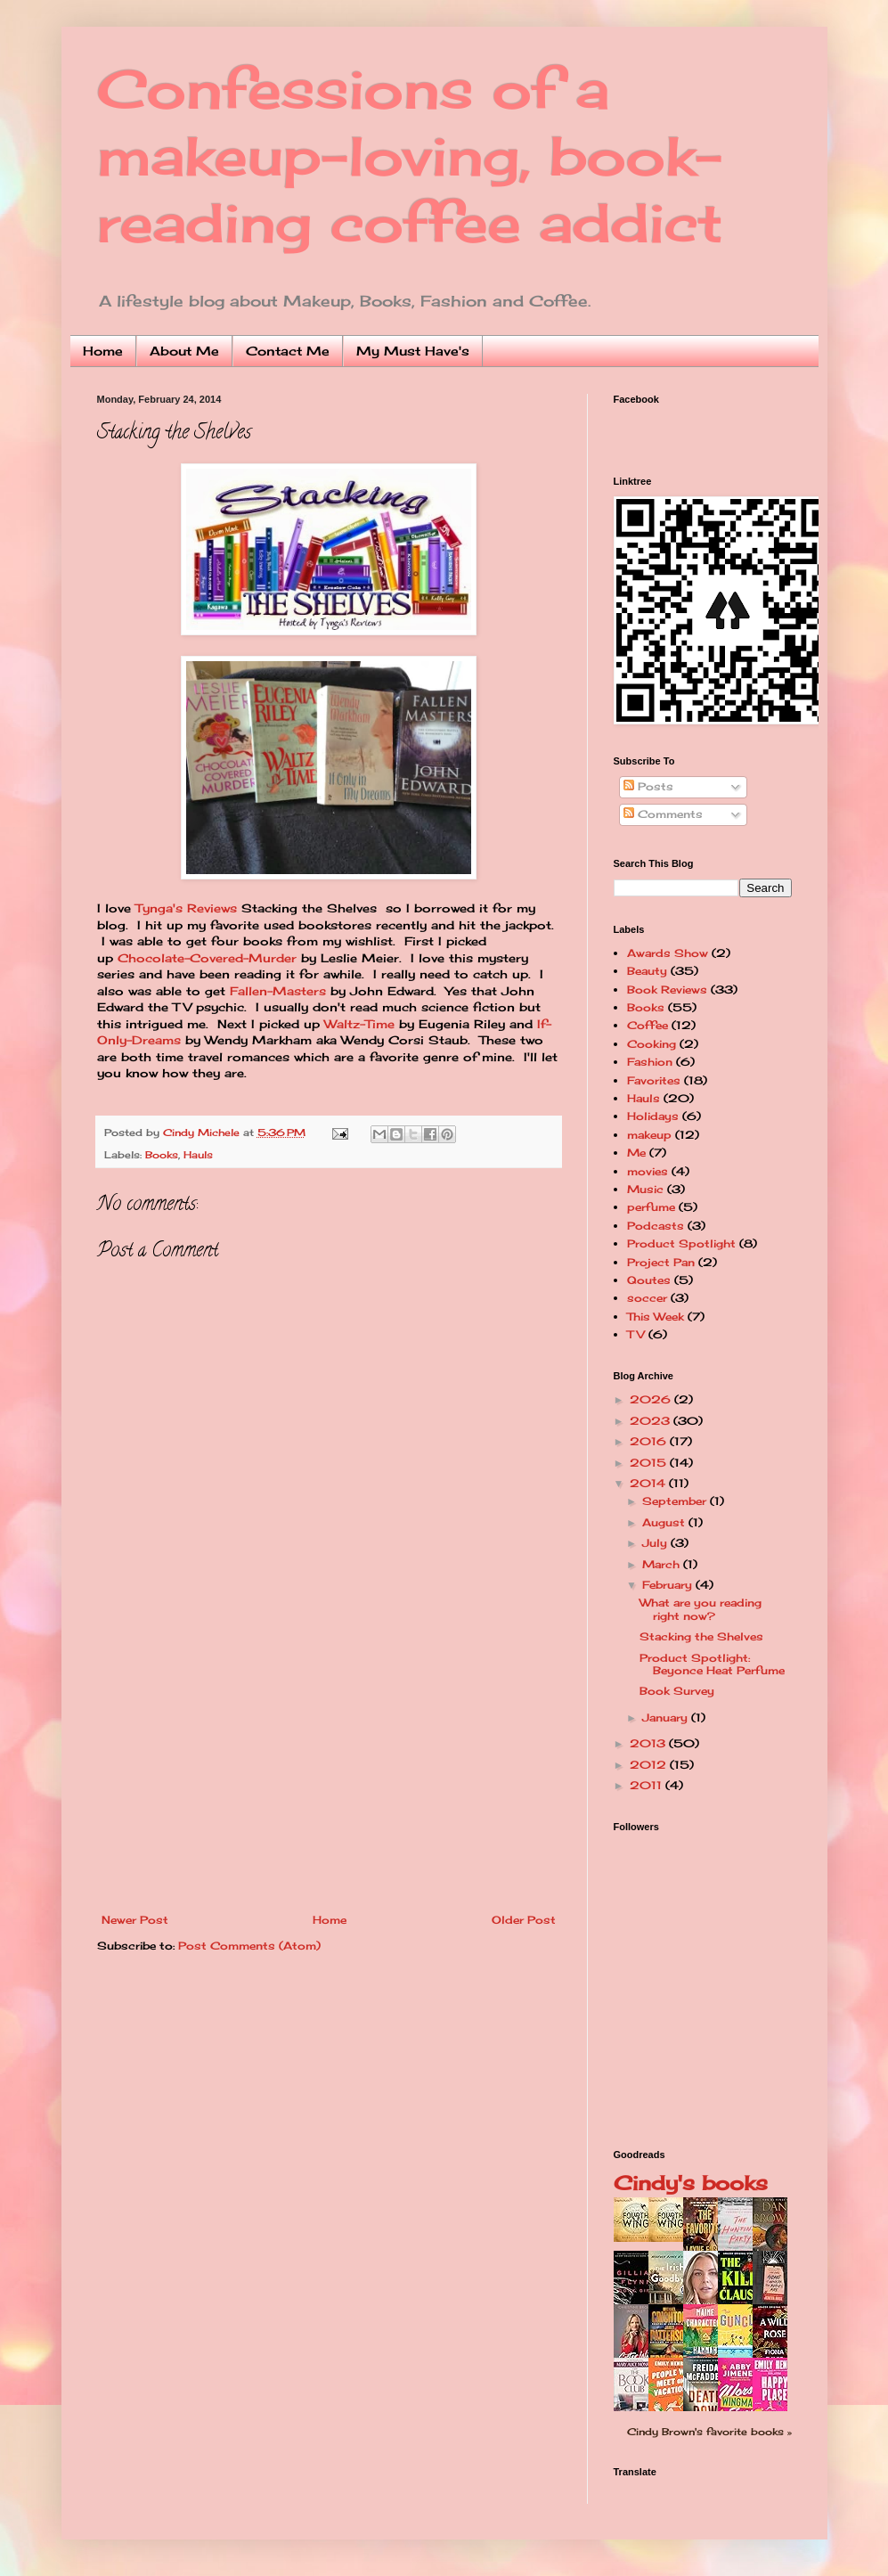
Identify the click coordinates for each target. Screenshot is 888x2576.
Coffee (647, 1025)
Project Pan (661, 1262)
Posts (648, 786)
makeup (649, 1134)
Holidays (653, 1116)
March (662, 1564)
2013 (649, 1743)
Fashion (649, 1061)
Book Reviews (667, 989)
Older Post (524, 1919)
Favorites (653, 1080)
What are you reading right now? (701, 1609)
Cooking (651, 1044)
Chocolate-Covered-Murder (207, 958)
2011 (647, 1785)
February (669, 1584)
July (656, 1543)
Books (161, 1155)
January (666, 1717)
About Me (184, 350)
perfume (651, 1207)
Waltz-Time (359, 1024)
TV (636, 1334)
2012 (650, 1764)
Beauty (647, 970)
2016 (650, 1441)
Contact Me (288, 350)
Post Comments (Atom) (249, 1945)
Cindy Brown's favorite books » (709, 2431)
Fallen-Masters (278, 991)
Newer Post (135, 1919)
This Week (655, 1316)
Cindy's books (691, 2183)
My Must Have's (412, 350)
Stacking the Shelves (701, 1636)
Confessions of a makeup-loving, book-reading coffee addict (410, 155)
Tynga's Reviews (186, 908)
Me (636, 1152)
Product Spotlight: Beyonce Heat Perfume (712, 1664)
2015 (650, 1462)
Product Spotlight (681, 1243)
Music (645, 1189)
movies (647, 1171)
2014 (649, 1483)
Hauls (198, 1155)
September (676, 1501)
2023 (651, 1420)
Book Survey (677, 1690)
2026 (652, 1399)
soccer (647, 1297)
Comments (663, 814)
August (665, 1522)
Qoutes (649, 1280)
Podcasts (655, 1225)
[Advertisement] (328, 1780)
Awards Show (667, 953)
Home (103, 350)
